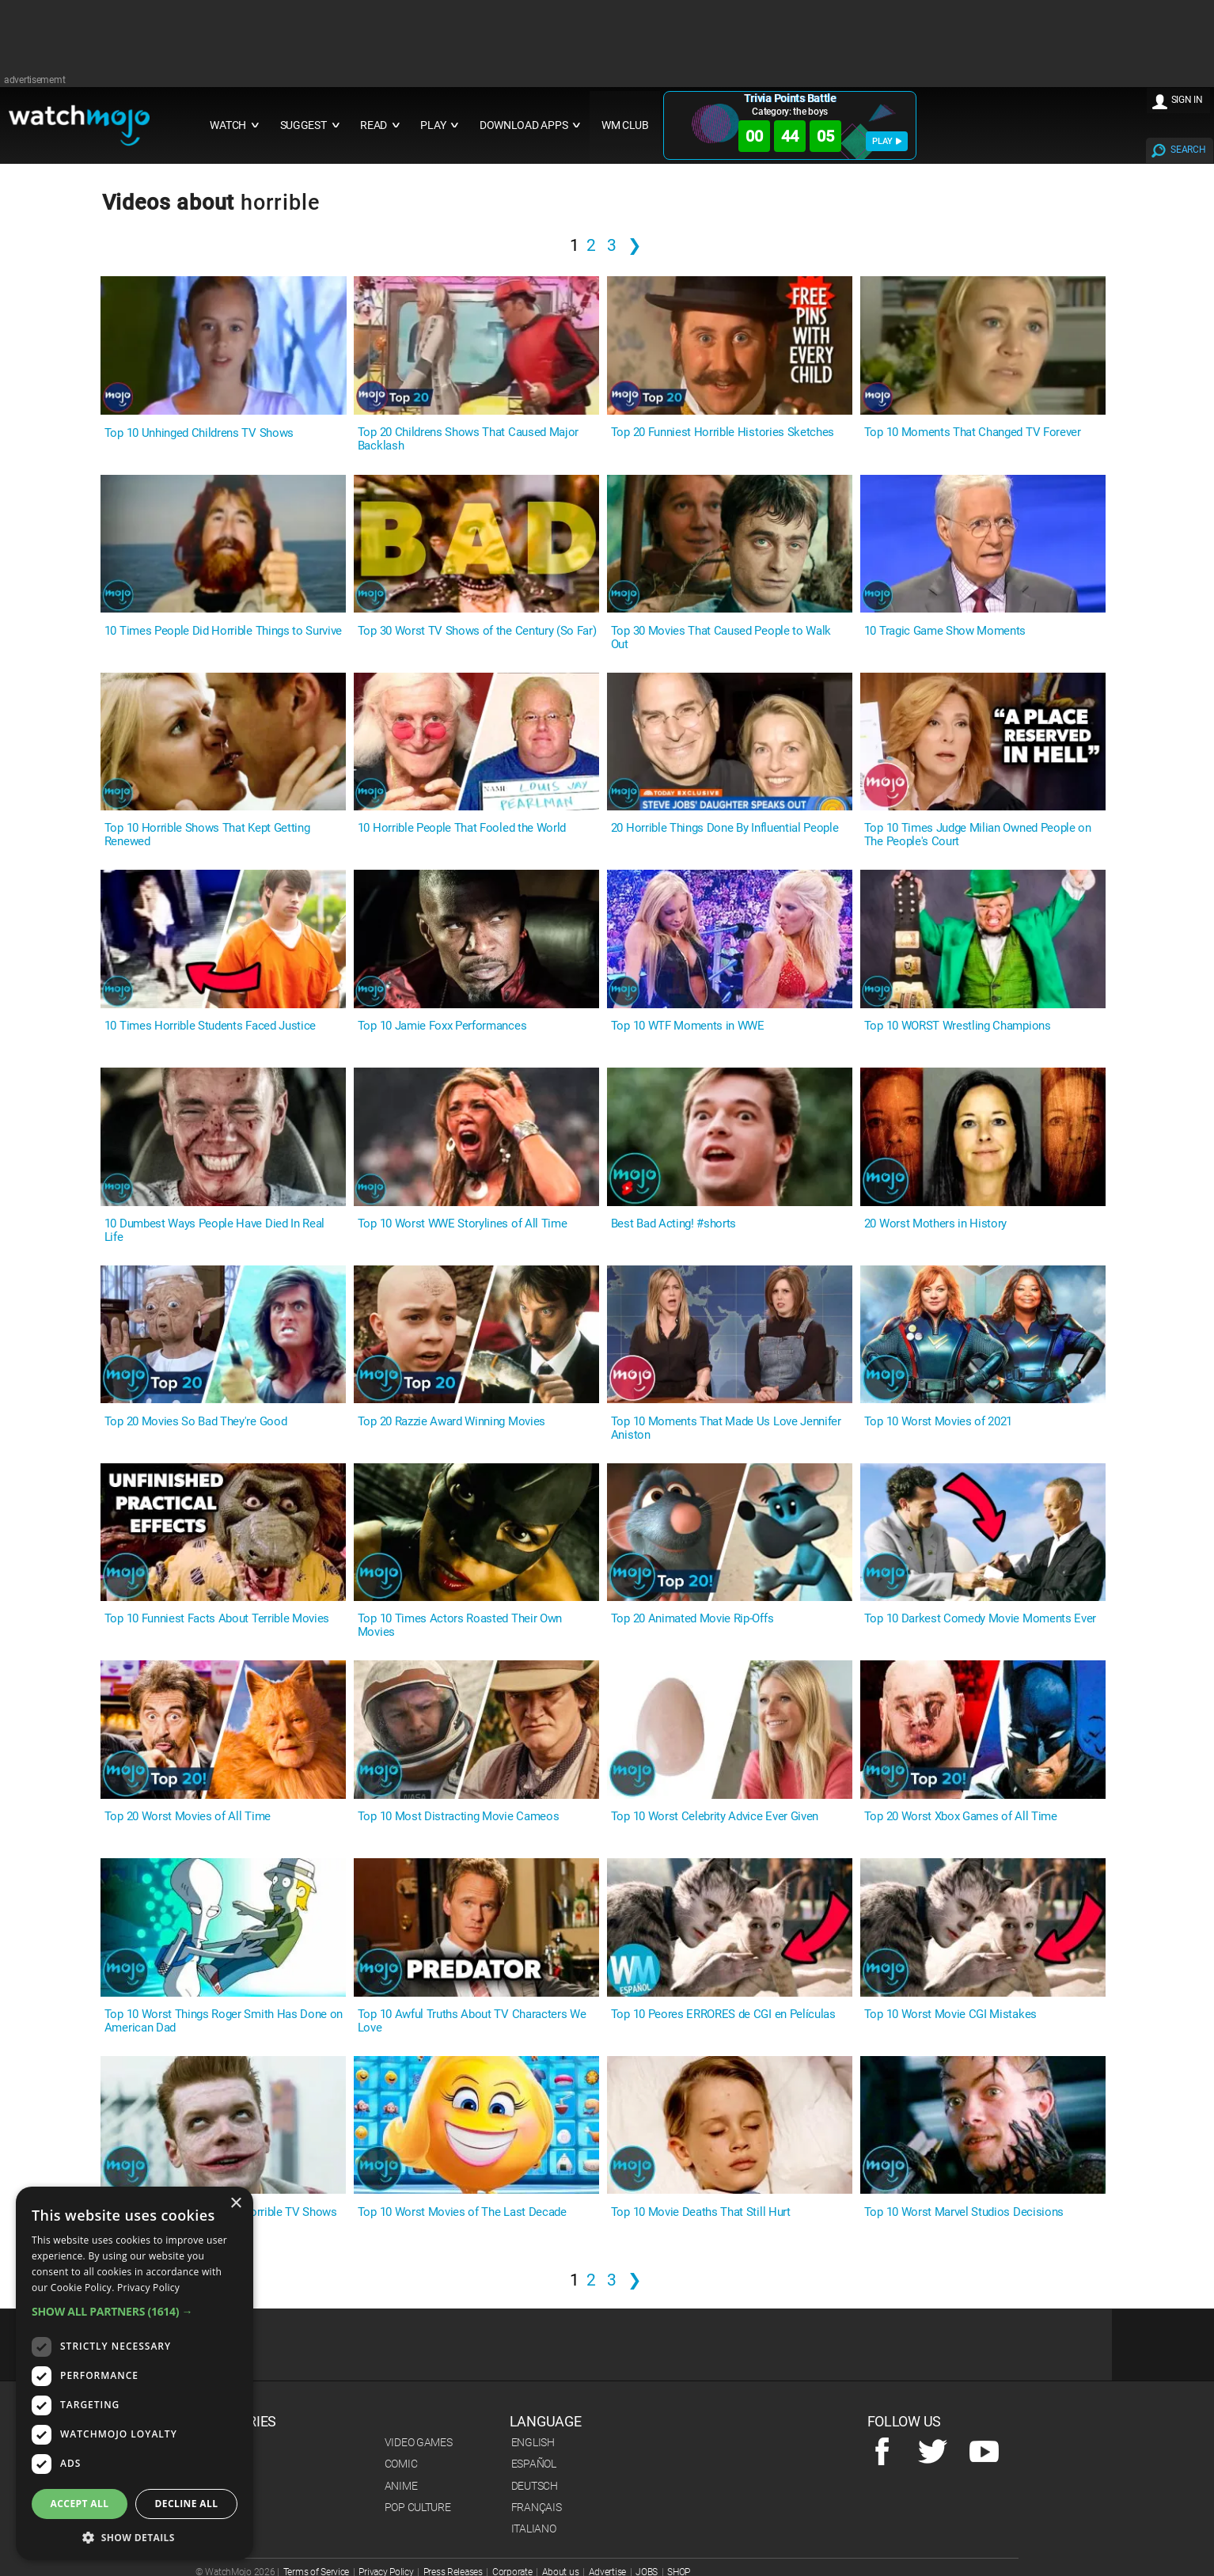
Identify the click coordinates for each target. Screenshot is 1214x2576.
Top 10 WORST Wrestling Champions (957, 1026)
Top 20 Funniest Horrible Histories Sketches (722, 432)
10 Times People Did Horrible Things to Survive (223, 631)
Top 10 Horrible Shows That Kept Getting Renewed (207, 834)
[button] (134, 2311)
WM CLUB (625, 125)
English (533, 2442)
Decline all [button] (186, 2503)
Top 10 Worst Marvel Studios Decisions (964, 2212)
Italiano (533, 2528)
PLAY (886, 141)
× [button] (235, 2204)
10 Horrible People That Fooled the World (462, 828)
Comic (401, 2463)
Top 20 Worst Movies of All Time (187, 1816)
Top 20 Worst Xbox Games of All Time (960, 1816)
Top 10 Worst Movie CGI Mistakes (950, 2014)
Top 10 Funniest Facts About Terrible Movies (216, 1619)
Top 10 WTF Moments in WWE (687, 1026)
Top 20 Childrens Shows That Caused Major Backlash (468, 439)
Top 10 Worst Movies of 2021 (938, 1421)
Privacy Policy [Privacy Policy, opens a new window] (148, 2287)
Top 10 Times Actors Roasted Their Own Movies (460, 1625)
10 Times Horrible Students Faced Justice (210, 1026)
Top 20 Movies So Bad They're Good (195, 1421)
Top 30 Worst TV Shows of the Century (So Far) (477, 631)
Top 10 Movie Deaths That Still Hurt (701, 2212)
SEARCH (1187, 149)
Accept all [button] (80, 2503)
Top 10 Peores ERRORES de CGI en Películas (723, 2014)
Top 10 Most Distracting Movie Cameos (458, 1816)
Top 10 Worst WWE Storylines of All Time (462, 1224)
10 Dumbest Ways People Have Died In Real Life (214, 1230)
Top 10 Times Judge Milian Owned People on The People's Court (977, 834)
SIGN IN (1187, 99)
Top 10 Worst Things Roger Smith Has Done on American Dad (223, 2021)
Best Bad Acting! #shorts (673, 1224)
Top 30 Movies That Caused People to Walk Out (721, 637)
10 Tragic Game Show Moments (945, 631)
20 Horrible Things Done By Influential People (725, 828)
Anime (401, 2485)
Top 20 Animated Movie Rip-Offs (692, 1619)
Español (533, 2463)
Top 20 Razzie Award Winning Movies (451, 1421)
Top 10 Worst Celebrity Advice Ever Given (714, 1816)
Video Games (419, 2442)
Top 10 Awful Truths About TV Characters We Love (472, 2021)
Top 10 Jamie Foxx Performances (442, 1026)
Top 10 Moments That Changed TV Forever (972, 432)
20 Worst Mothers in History (935, 1224)
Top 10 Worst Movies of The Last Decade (462, 2212)
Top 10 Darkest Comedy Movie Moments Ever (980, 1619)
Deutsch (534, 2485)
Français (536, 2507)
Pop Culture (418, 2507)
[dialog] (134, 2373)
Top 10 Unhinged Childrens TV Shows (199, 433)
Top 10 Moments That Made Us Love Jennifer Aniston (726, 1428)
